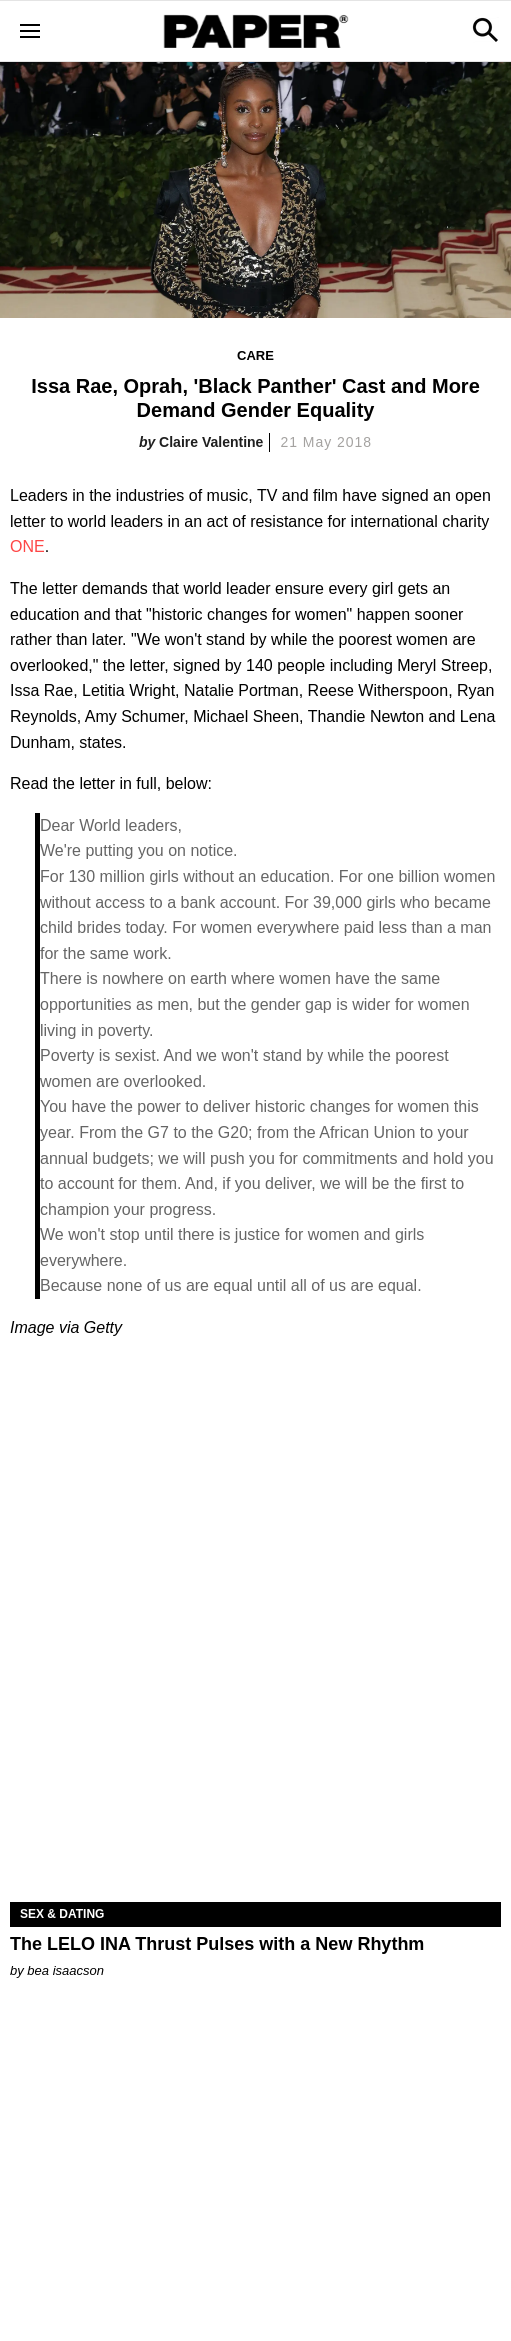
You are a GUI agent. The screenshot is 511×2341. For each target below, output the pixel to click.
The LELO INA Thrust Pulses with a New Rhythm (217, 1944)
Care (255, 355)
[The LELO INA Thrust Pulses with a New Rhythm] (255, 1780)
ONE (27, 546)
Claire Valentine (211, 442)
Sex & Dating (62, 1914)
